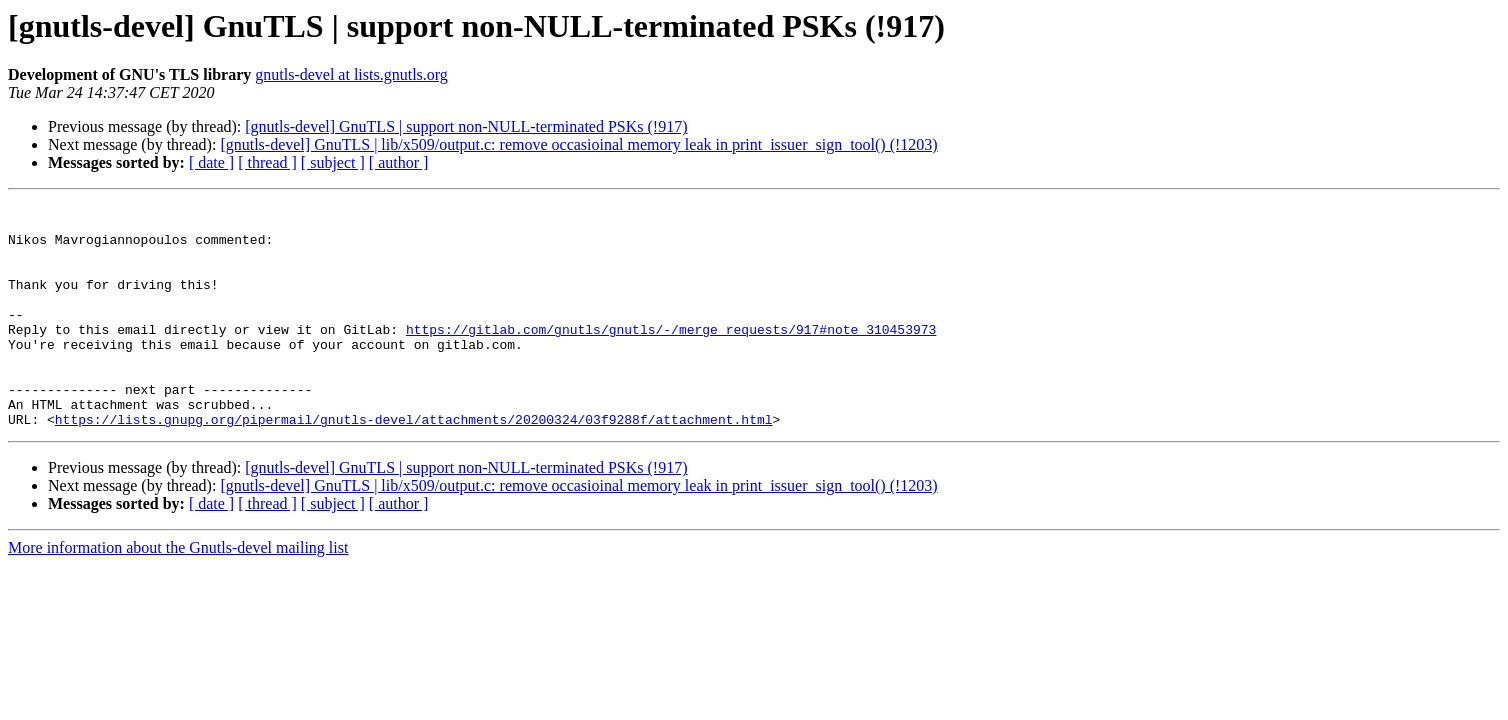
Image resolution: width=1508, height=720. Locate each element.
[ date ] (211, 162)
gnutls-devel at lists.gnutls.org (351, 74)
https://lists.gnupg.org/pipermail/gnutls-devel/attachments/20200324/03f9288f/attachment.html (414, 464)
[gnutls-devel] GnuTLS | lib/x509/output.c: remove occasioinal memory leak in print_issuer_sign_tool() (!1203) (578, 144)
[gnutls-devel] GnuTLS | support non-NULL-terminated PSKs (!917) (466, 126)
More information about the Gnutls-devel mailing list (178, 592)
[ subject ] (333, 162)
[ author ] (399, 162)
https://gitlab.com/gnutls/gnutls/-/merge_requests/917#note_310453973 (671, 356)
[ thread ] (267, 162)
